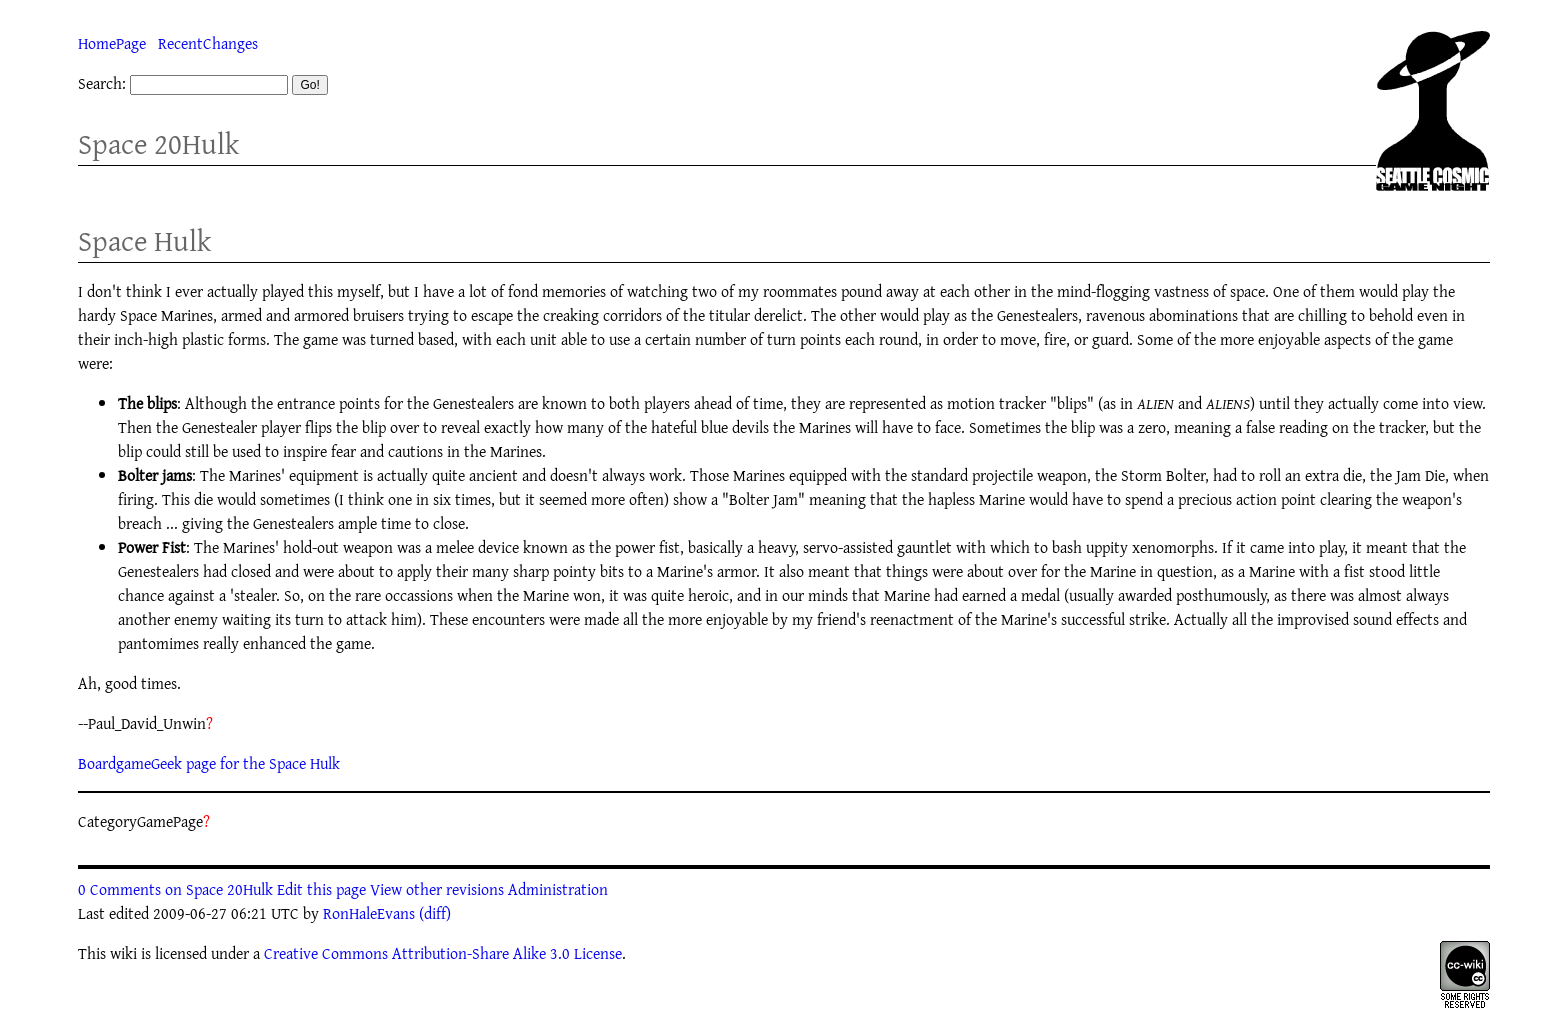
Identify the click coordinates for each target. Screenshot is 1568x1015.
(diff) (435, 913)
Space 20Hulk (158, 143)
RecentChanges (208, 43)
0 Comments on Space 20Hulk (175, 889)
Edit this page (321, 889)
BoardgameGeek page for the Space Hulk (209, 763)
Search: (102, 83)
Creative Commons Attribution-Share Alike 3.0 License (443, 953)
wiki (123, 953)
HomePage (112, 43)
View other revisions (437, 889)
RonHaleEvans (369, 913)
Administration (558, 889)
